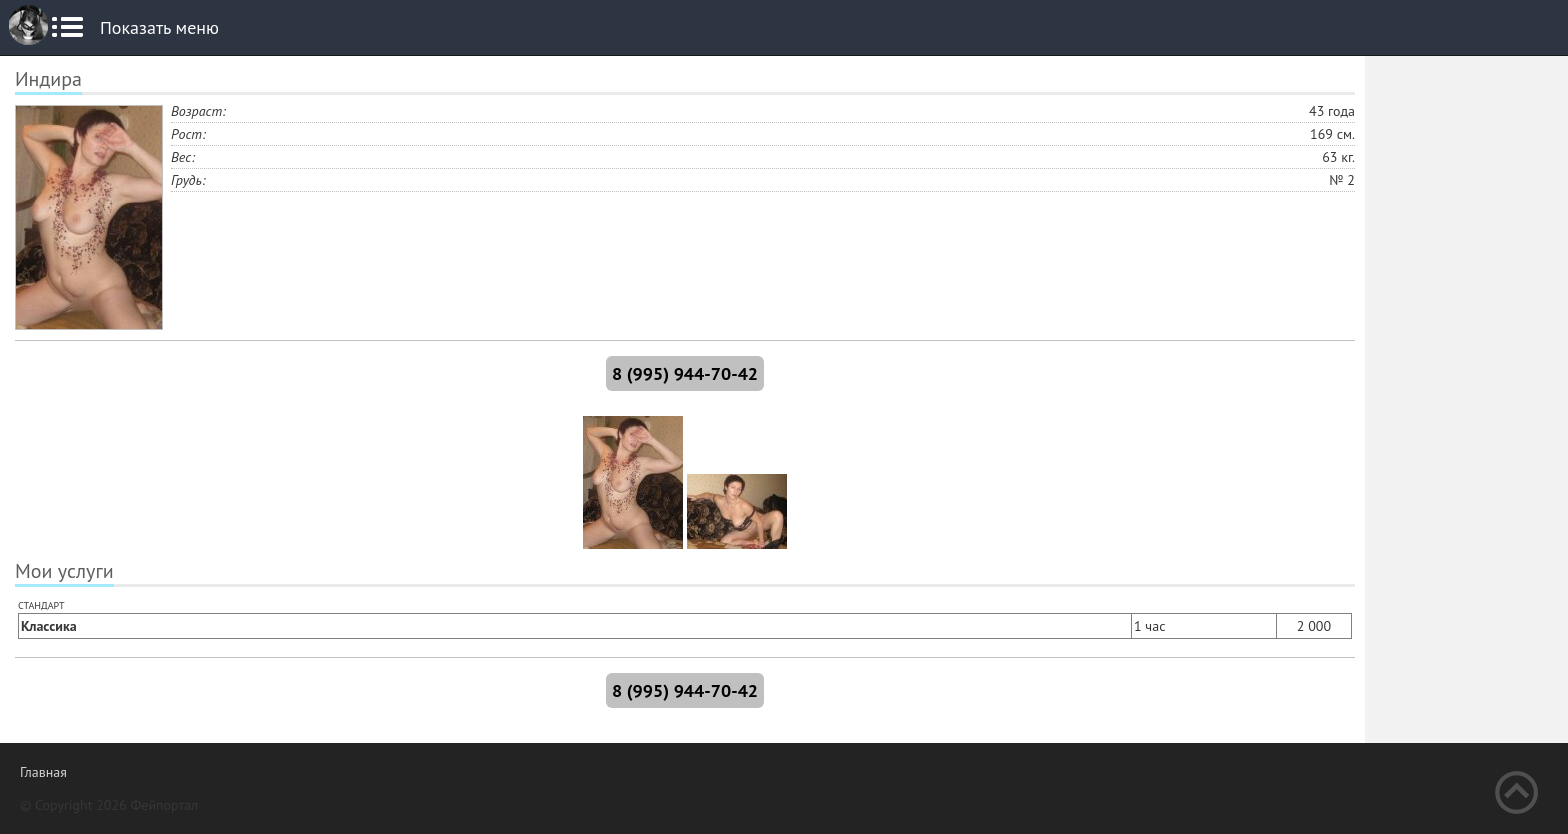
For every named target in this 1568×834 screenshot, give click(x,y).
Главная (43, 772)
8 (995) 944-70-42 (685, 373)
